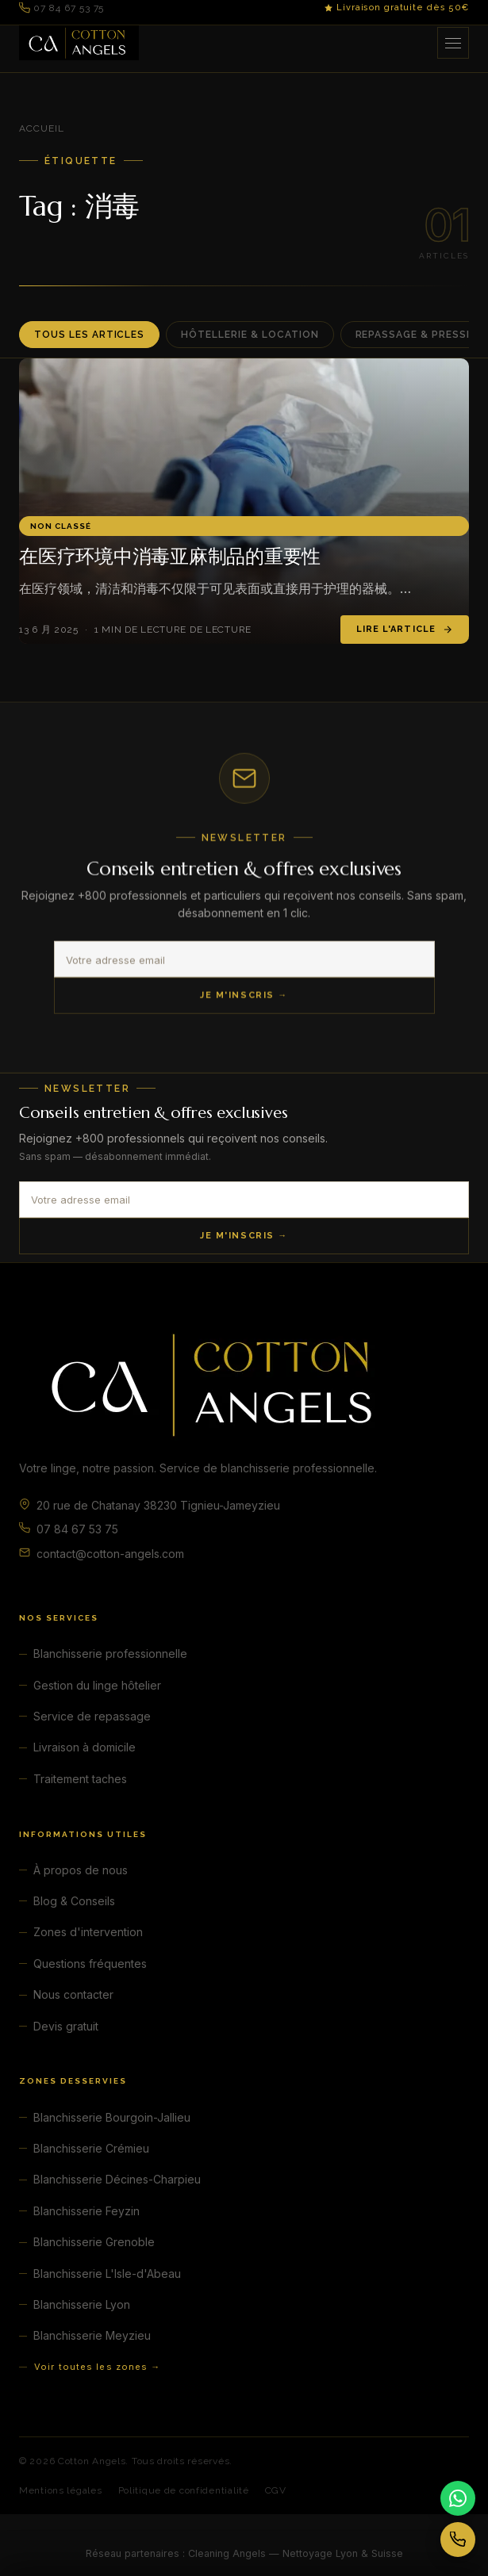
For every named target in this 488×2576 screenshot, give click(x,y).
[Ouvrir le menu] (453, 43)
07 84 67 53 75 (61, 7)
